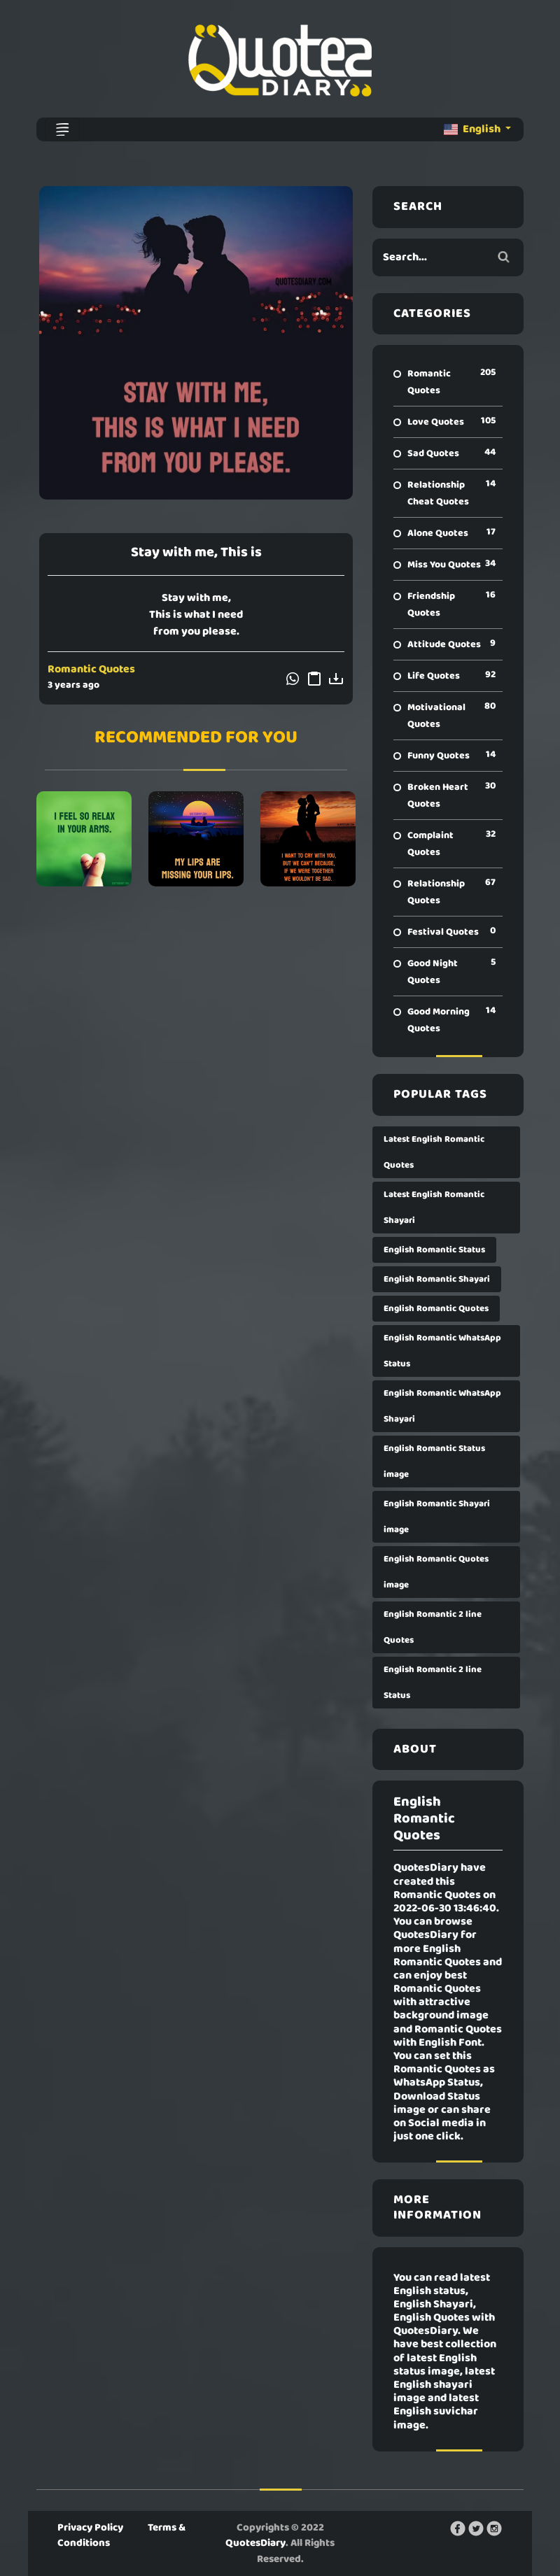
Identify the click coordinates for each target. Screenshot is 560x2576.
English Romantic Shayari (437, 1279)
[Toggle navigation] (62, 129)
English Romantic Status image (434, 1461)
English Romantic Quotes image (436, 1572)
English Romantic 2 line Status (433, 1682)
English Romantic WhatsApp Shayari (442, 1406)
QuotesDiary (255, 2543)
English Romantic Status (434, 1250)
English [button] (473, 129)
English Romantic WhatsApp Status (442, 1351)
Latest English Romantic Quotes (434, 1152)
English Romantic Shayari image (437, 1516)
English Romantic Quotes (436, 1308)
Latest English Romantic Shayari (434, 1207)
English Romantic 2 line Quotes (433, 1627)
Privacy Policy (90, 2527)
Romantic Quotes (91, 669)
